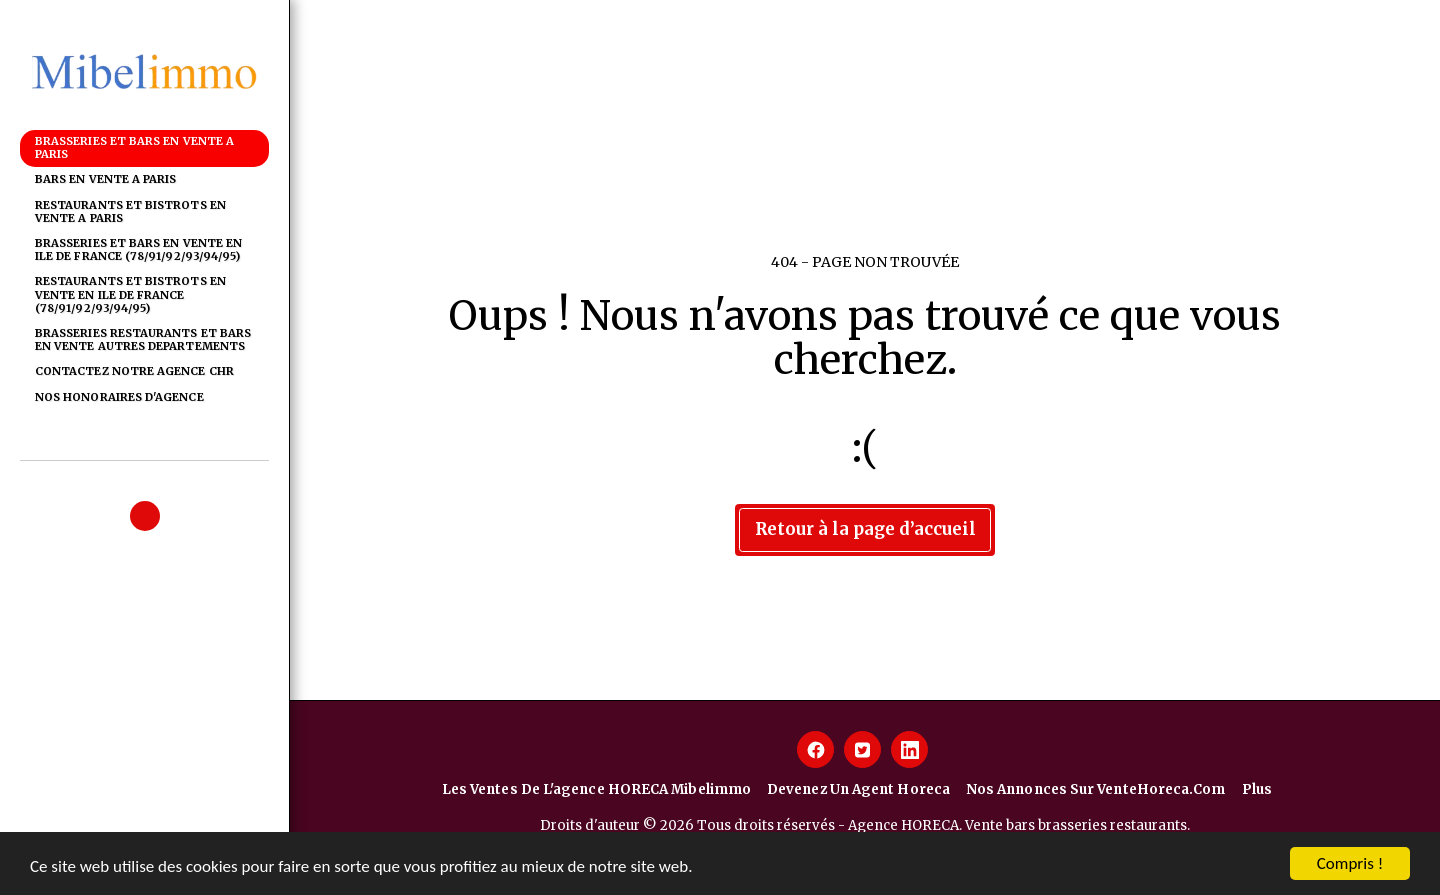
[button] (145, 516)
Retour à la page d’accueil (865, 529)
